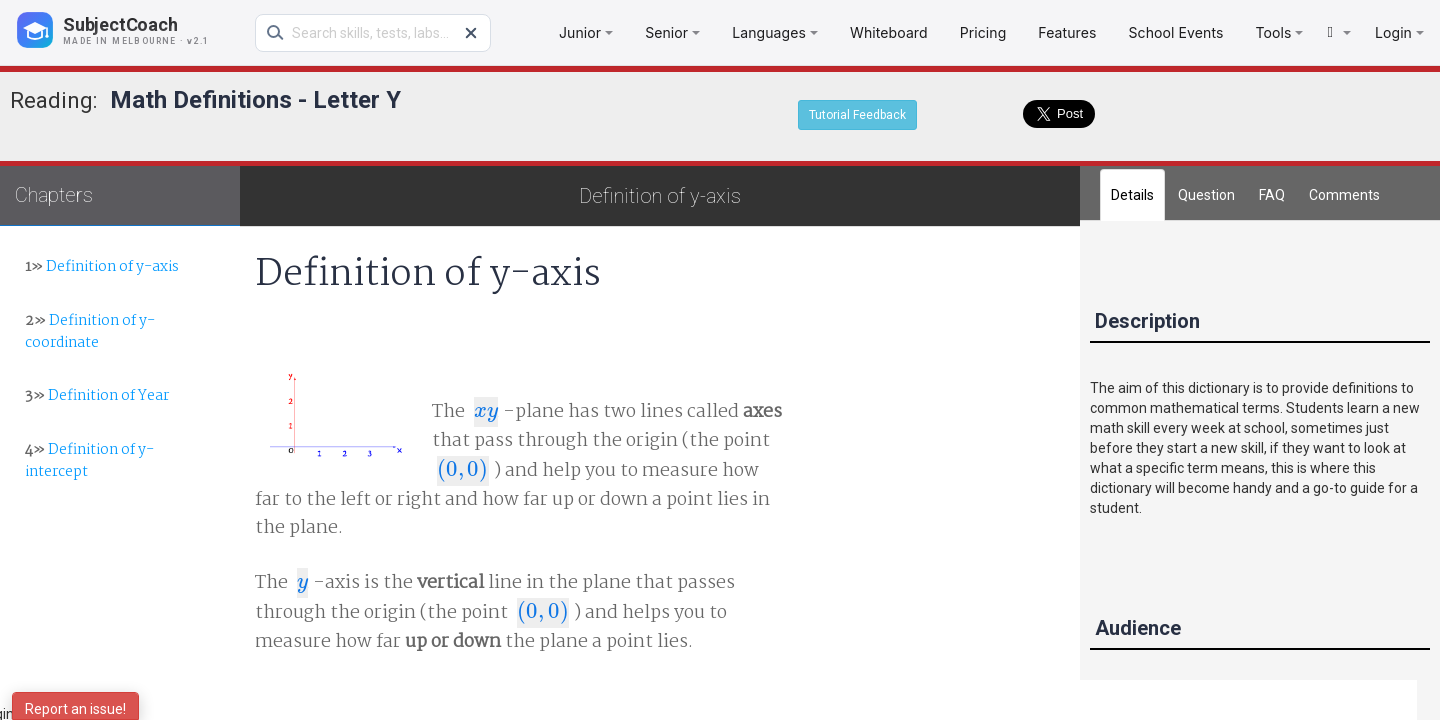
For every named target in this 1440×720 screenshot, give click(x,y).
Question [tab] (1206, 195)
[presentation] (486, 412)
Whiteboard (889, 32)
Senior (672, 32)
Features (1067, 32)
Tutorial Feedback (857, 115)
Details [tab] (1132, 195)
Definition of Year (97, 396)
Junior (586, 32)
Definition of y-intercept (89, 460)
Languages (775, 32)
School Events (1175, 32)
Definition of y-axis (102, 267)
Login (1399, 32)
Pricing (983, 32)
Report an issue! (75, 709)
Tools (1279, 32)
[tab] (1344, 195)
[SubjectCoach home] (130, 30)
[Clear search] (471, 33)
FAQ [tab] (1272, 195)
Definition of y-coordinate (90, 331)
